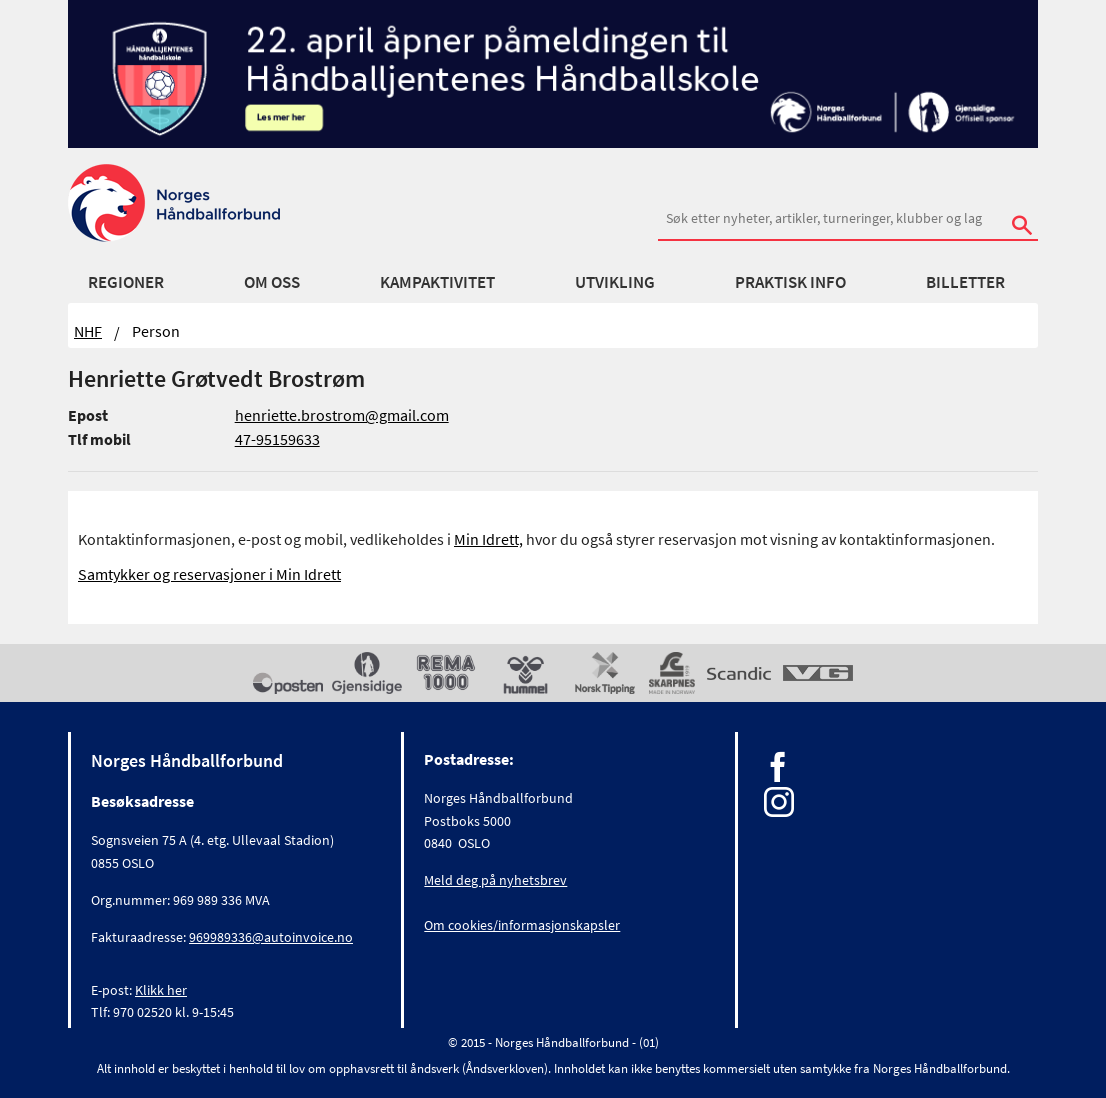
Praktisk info (790, 282)
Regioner (126, 282)
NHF (88, 331)
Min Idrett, (488, 539)
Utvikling (615, 282)
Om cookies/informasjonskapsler (522, 925)
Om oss (272, 282)
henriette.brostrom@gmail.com (342, 415)
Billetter (965, 282)
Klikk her (161, 990)
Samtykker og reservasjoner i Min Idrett (209, 574)
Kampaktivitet (437, 282)
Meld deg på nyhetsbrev (495, 880)
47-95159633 (277, 439)
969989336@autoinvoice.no (271, 937)
